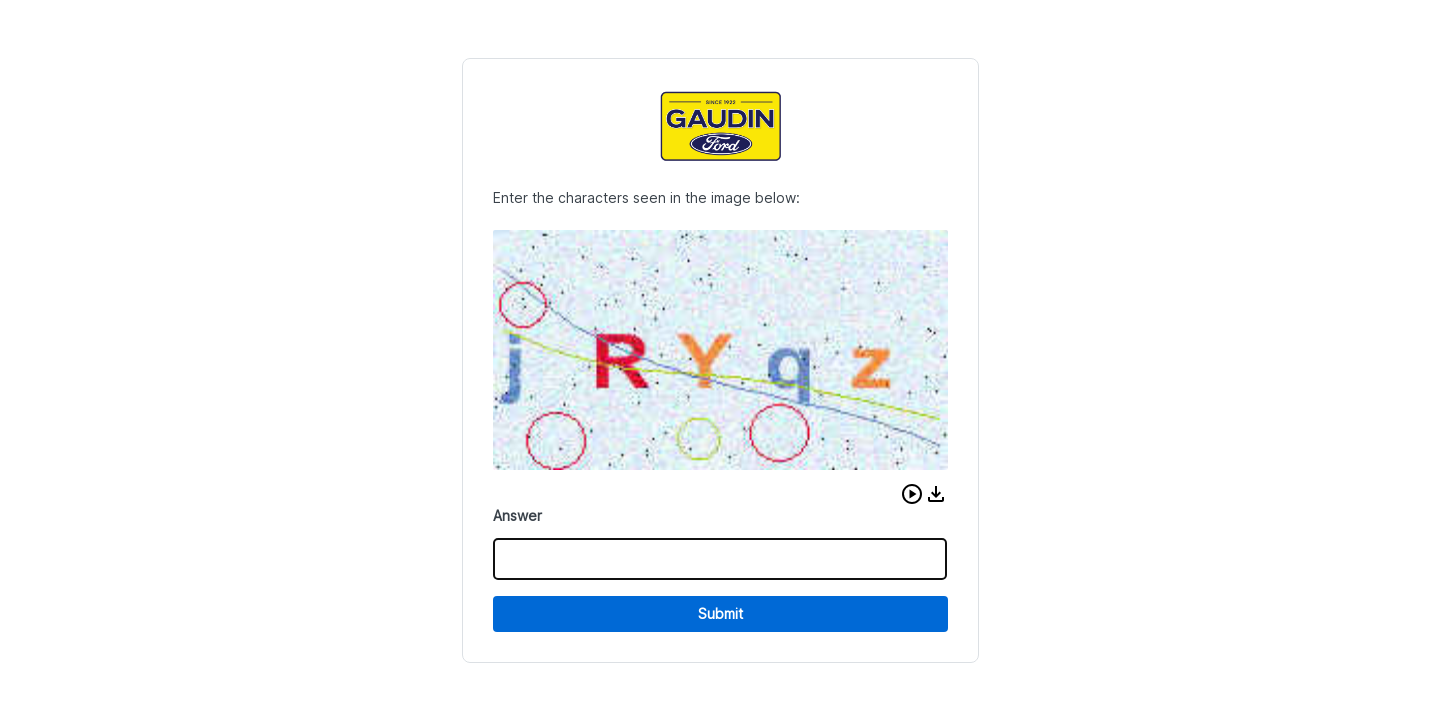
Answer (517, 515)
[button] (912, 494)
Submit (720, 613)
